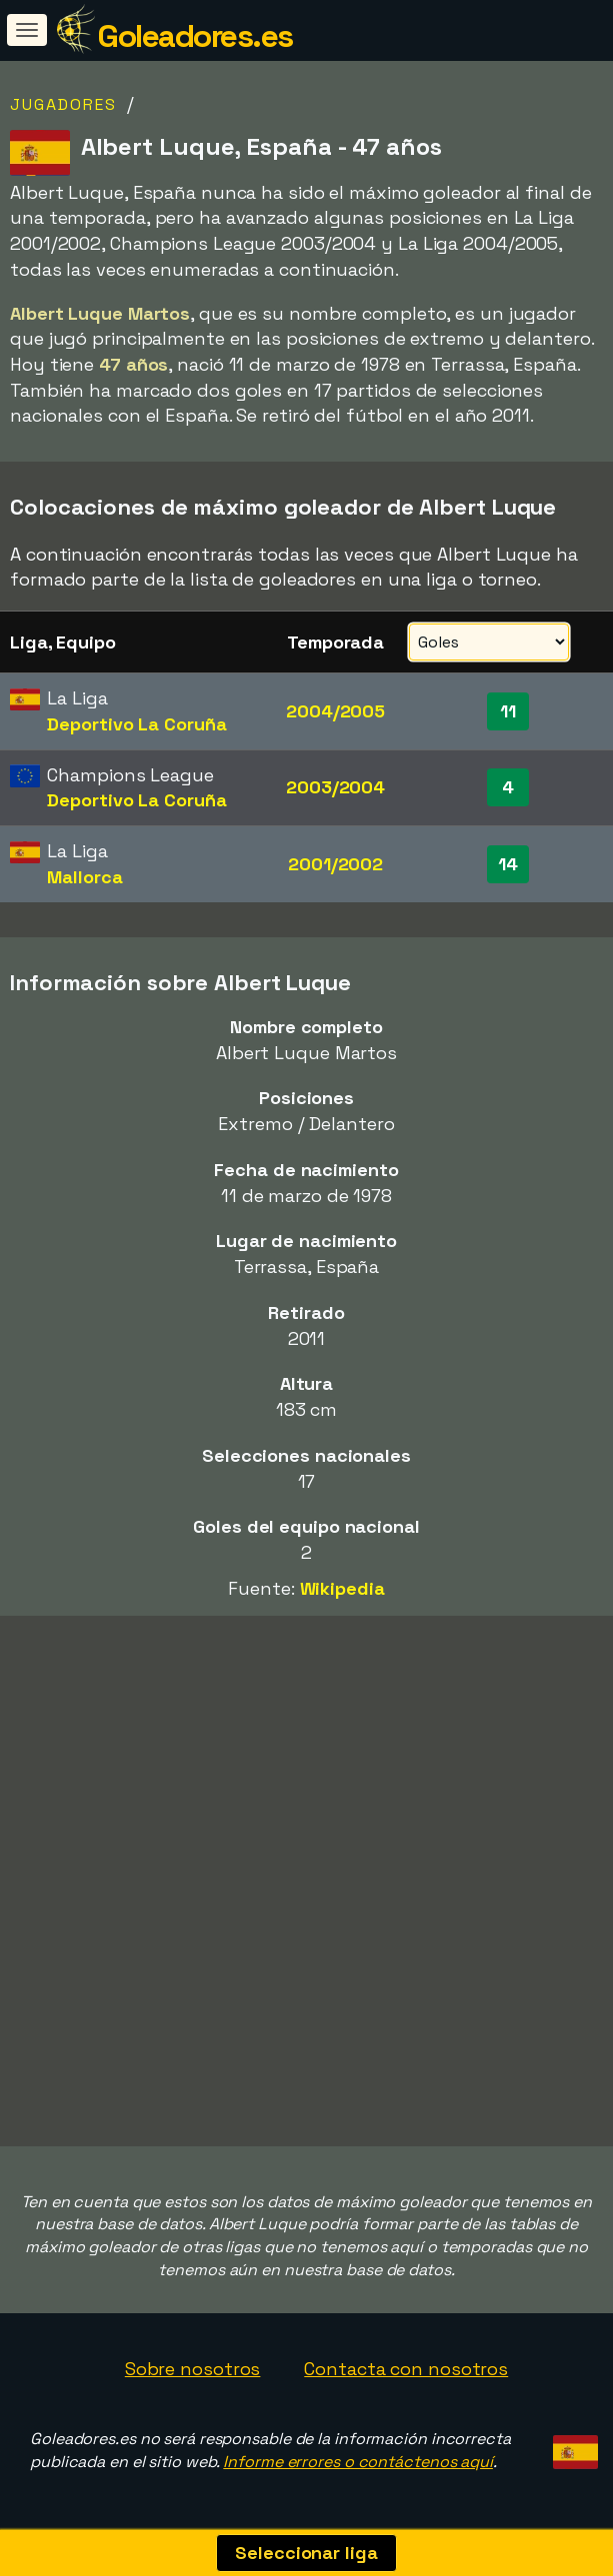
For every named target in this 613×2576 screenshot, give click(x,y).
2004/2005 (335, 710)
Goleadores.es (195, 36)
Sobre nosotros (193, 2368)
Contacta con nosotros (406, 2368)
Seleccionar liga (306, 2552)
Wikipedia (342, 1588)
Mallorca (84, 876)
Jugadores (63, 104)
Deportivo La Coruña (136, 723)
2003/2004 (335, 786)
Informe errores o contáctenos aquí (358, 2461)
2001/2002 (335, 863)
